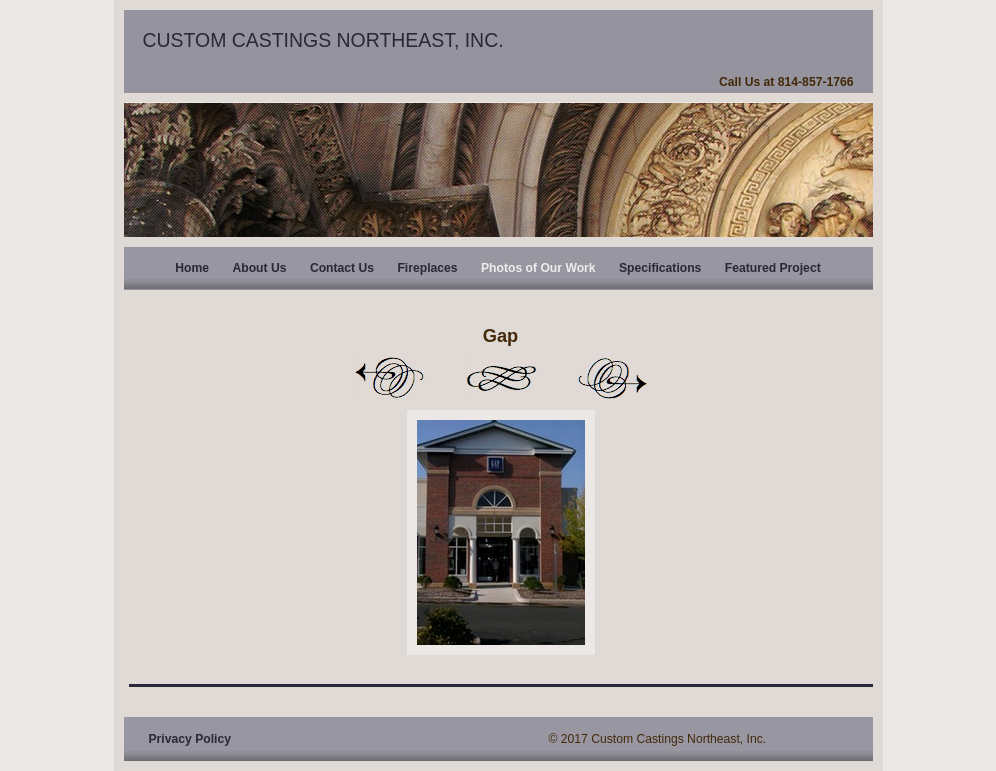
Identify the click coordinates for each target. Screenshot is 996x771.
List (501, 378)
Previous (389, 378)
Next (613, 378)
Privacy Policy (190, 739)
